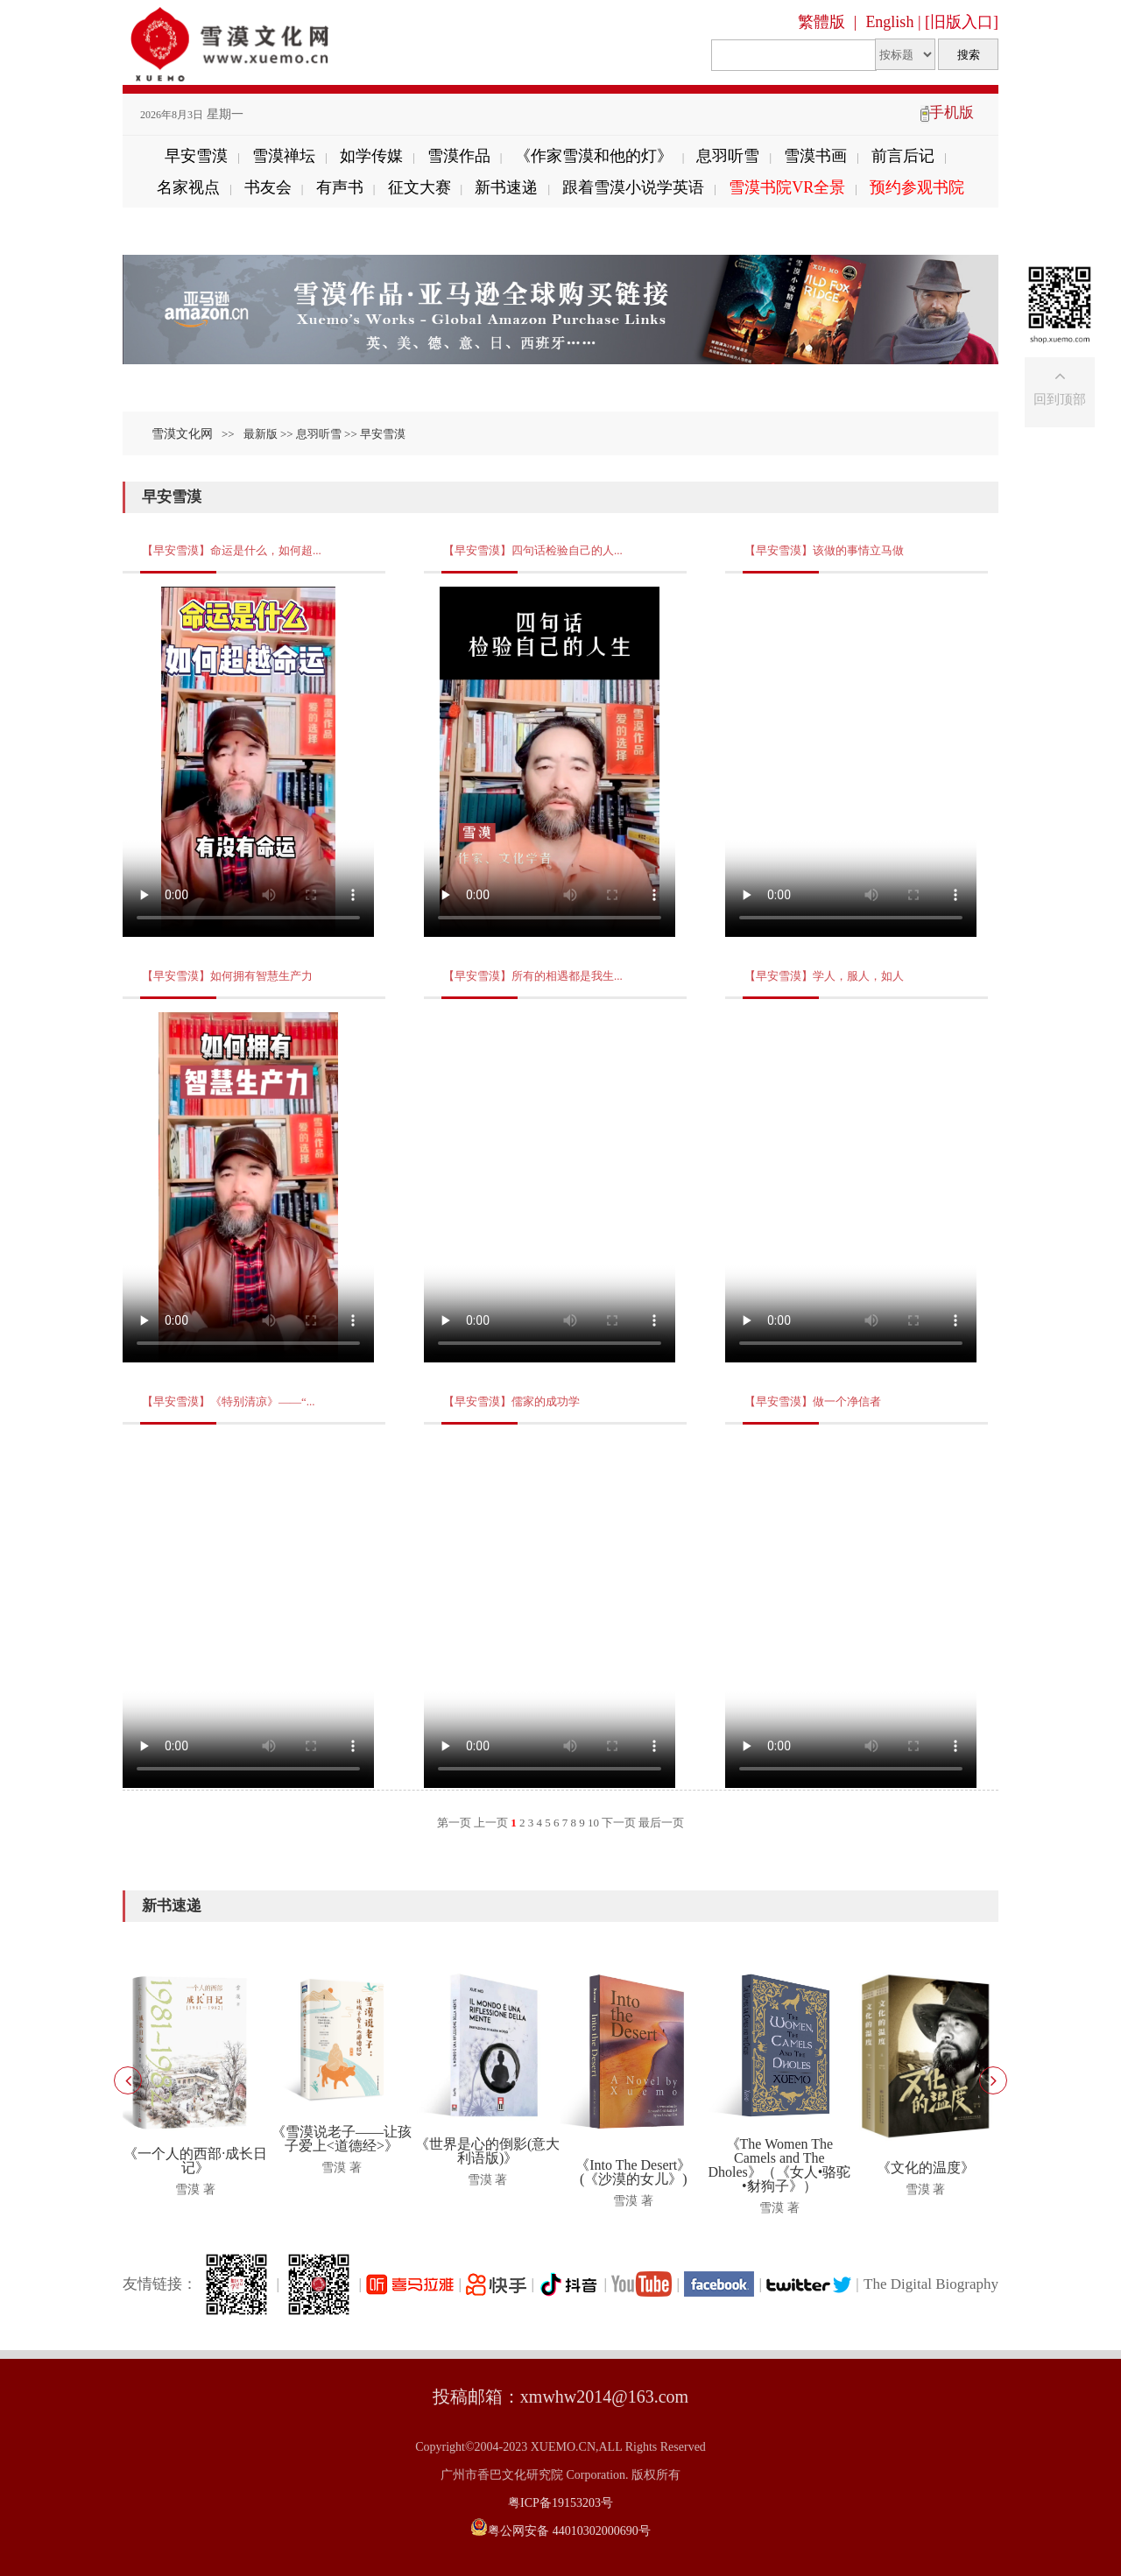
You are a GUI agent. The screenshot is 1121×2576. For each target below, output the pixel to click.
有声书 (339, 187)
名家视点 (188, 187)
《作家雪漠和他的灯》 (594, 156)
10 (593, 1822)
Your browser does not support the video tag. (248, 762)
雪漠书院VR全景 (787, 187)
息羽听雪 (727, 156)
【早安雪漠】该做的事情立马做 (824, 550)
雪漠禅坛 (283, 156)
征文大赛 (419, 187)
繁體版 (821, 22)
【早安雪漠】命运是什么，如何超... (231, 550)
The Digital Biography (931, 2284)
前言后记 (902, 156)
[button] (993, 2080)
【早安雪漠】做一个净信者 (812, 1401)
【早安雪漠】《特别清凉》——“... (228, 1401)
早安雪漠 (196, 156)
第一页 (454, 1822)
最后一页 (661, 1822)
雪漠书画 (815, 156)
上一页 (491, 1822)
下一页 (619, 1822)
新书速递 (506, 187)
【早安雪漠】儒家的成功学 (511, 1401)
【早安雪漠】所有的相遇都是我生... (533, 975)
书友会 (268, 187)
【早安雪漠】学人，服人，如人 (824, 975)
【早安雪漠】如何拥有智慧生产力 (227, 975)
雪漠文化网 (182, 434)
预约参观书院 (917, 187)
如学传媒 (371, 156)
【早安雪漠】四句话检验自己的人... (533, 550)
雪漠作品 (458, 156)
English (889, 22)
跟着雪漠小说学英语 (633, 187)
